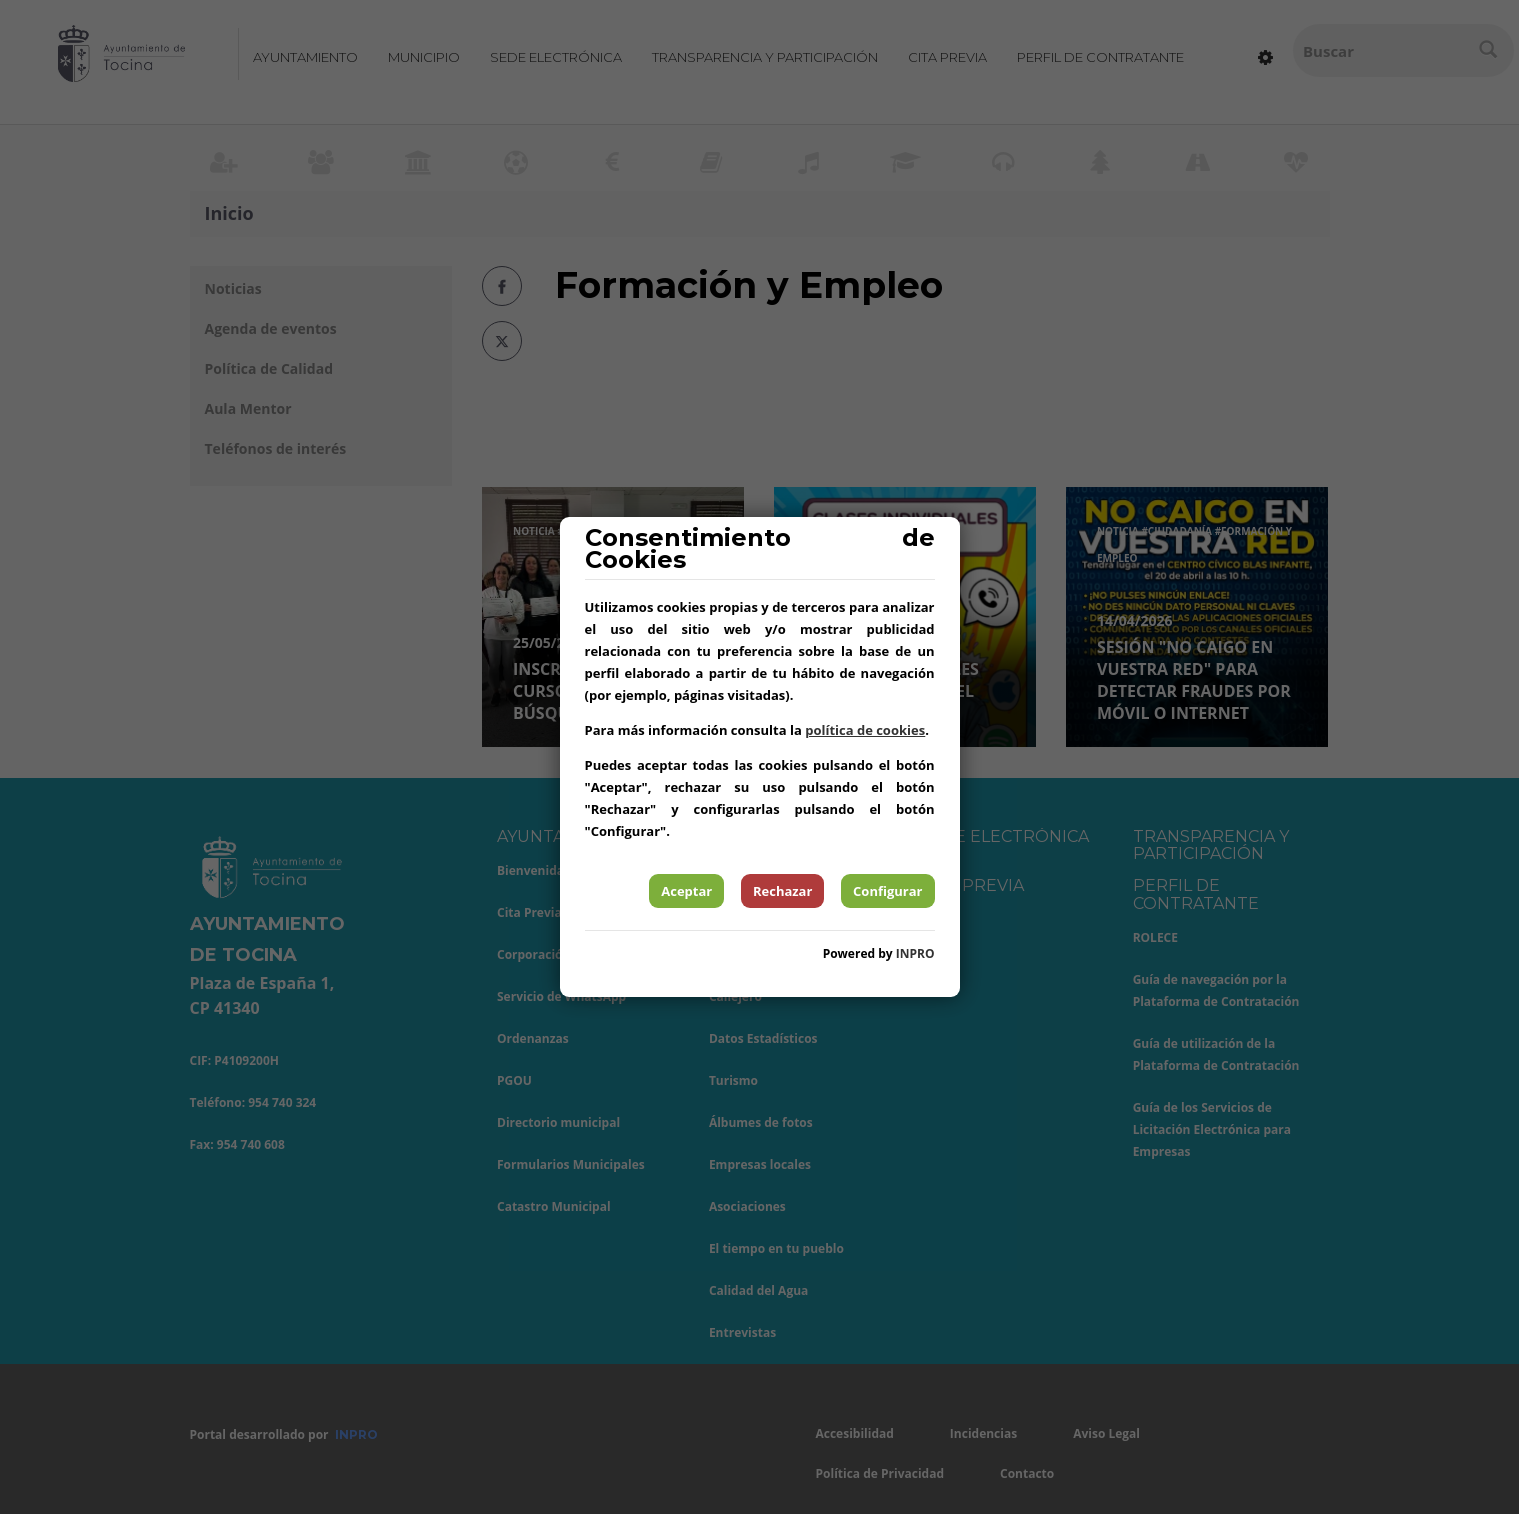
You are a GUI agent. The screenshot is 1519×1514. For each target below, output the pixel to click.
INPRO (915, 953)
